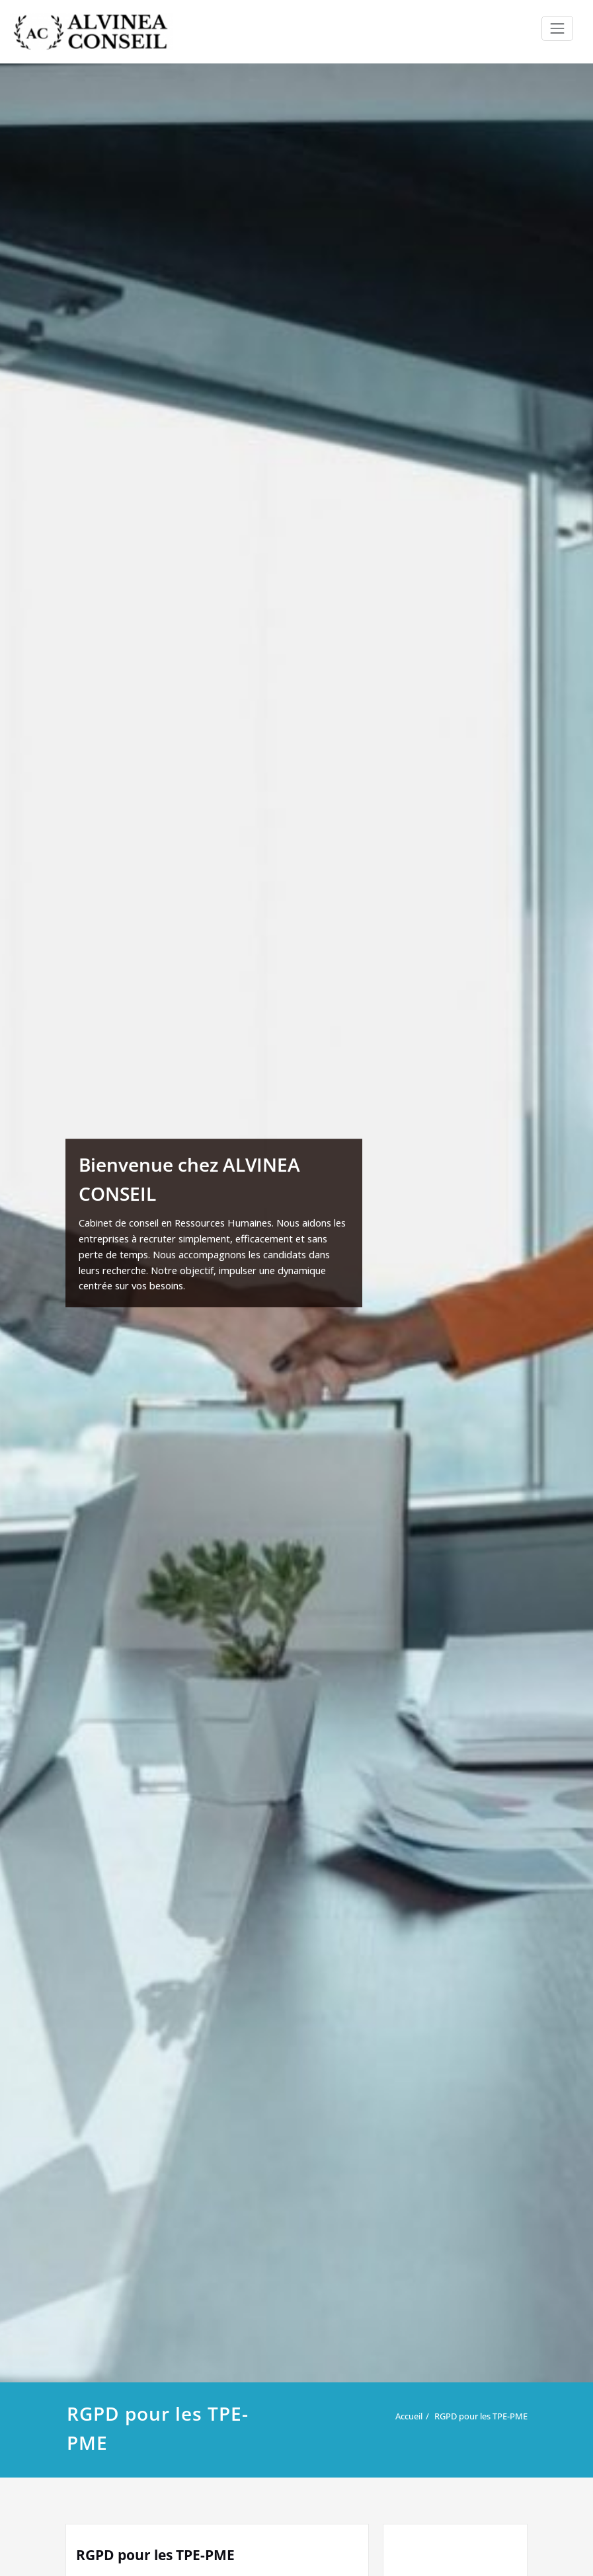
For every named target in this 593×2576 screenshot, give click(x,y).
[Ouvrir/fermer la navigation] (557, 28)
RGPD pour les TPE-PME (481, 2416)
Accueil (408, 2416)
